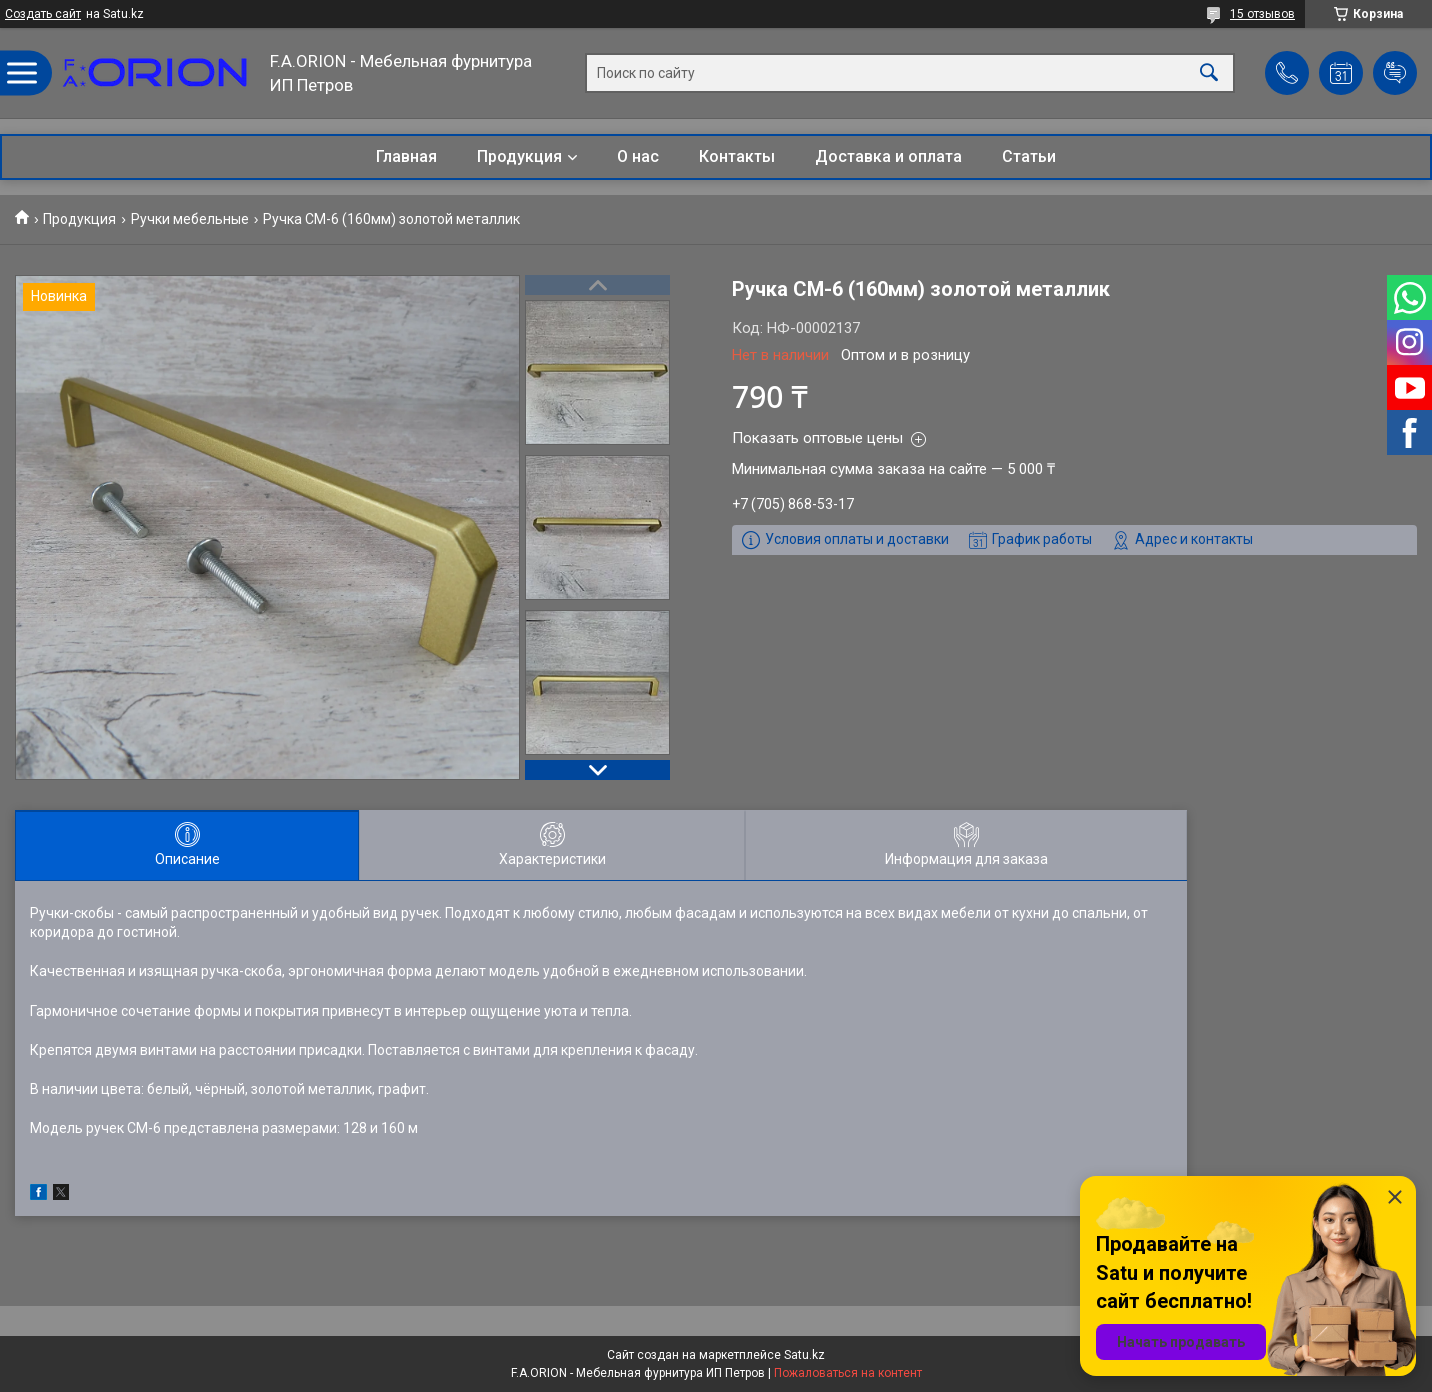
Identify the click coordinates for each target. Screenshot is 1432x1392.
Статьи (1029, 156)
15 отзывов (1262, 14)
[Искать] (1209, 73)
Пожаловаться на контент (848, 1373)
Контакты (737, 156)
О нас (638, 156)
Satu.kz (804, 1355)
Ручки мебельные (190, 219)
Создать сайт (43, 14)
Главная (406, 156)
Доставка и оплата (888, 156)
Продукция (519, 156)
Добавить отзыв (1395, 73)
